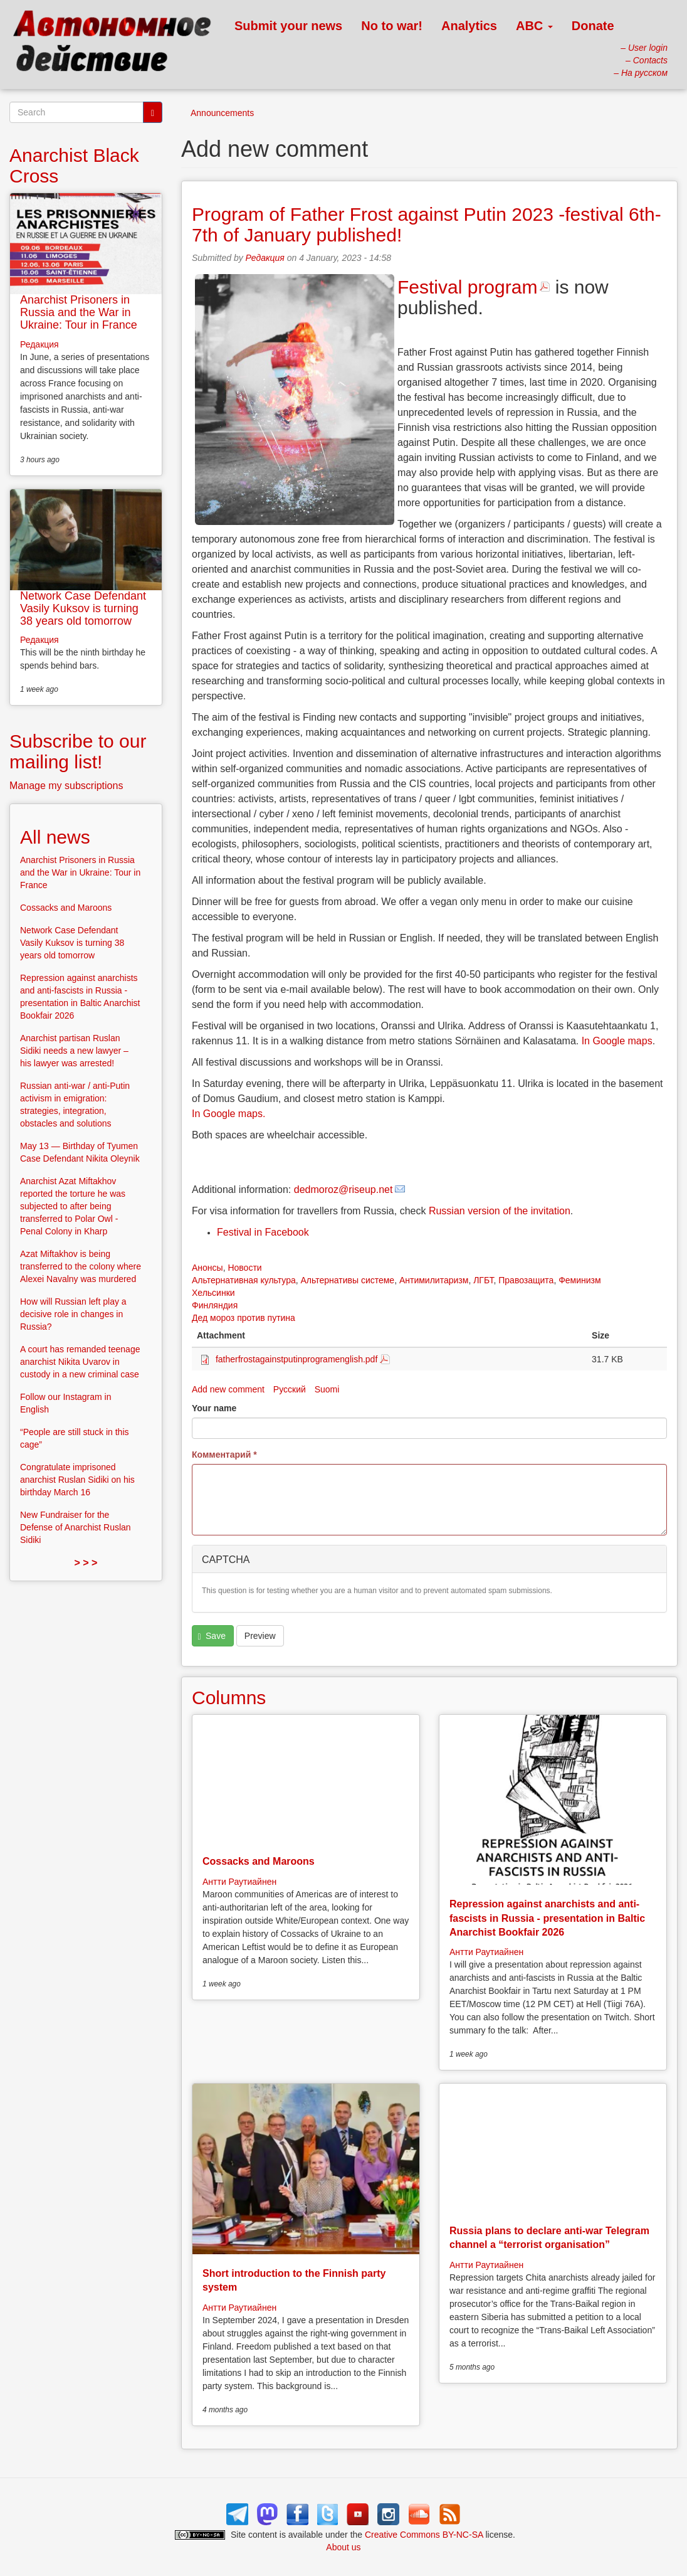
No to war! (391, 26)
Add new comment (228, 1389)
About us (343, 2547)
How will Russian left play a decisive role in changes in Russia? (73, 1314)
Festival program (467, 287)
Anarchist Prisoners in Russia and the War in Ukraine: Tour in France (78, 312)
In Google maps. (228, 1113)
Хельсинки (213, 1293)
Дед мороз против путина (243, 1318)
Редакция (265, 258)
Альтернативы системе (348, 1280)
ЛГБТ (483, 1280)
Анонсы (207, 1268)
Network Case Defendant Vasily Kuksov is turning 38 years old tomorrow (83, 608)
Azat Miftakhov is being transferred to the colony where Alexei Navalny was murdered (80, 1266)
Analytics (469, 26)
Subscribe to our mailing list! (77, 751)
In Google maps (617, 1041)
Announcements (222, 113)
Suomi (327, 1389)
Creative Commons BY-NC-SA (424, 2535)
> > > (86, 1562)
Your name (214, 1408)
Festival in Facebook (263, 1232)
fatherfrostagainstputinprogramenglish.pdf (296, 1359)
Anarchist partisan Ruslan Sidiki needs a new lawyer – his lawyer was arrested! (74, 1050)
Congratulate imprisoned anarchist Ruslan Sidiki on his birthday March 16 (77, 1479)
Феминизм (579, 1280)
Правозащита (525, 1280)
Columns (229, 1697)
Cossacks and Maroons (258, 1861)
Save (212, 1636)
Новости (244, 1268)
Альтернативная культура (244, 1280)
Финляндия (215, 1305)
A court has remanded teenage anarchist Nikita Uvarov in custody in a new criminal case (80, 1361)
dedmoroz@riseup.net (343, 1189)
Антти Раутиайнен (239, 1882)
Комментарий (224, 1455)
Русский (289, 1389)
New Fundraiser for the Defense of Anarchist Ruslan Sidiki (75, 1527)
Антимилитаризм (433, 1280)
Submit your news (288, 26)
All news (55, 837)
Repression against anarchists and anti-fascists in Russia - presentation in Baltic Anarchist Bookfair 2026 (547, 1918)
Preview (260, 1636)
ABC (534, 26)
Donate (593, 26)
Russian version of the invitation (499, 1211)
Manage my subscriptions (66, 785)
